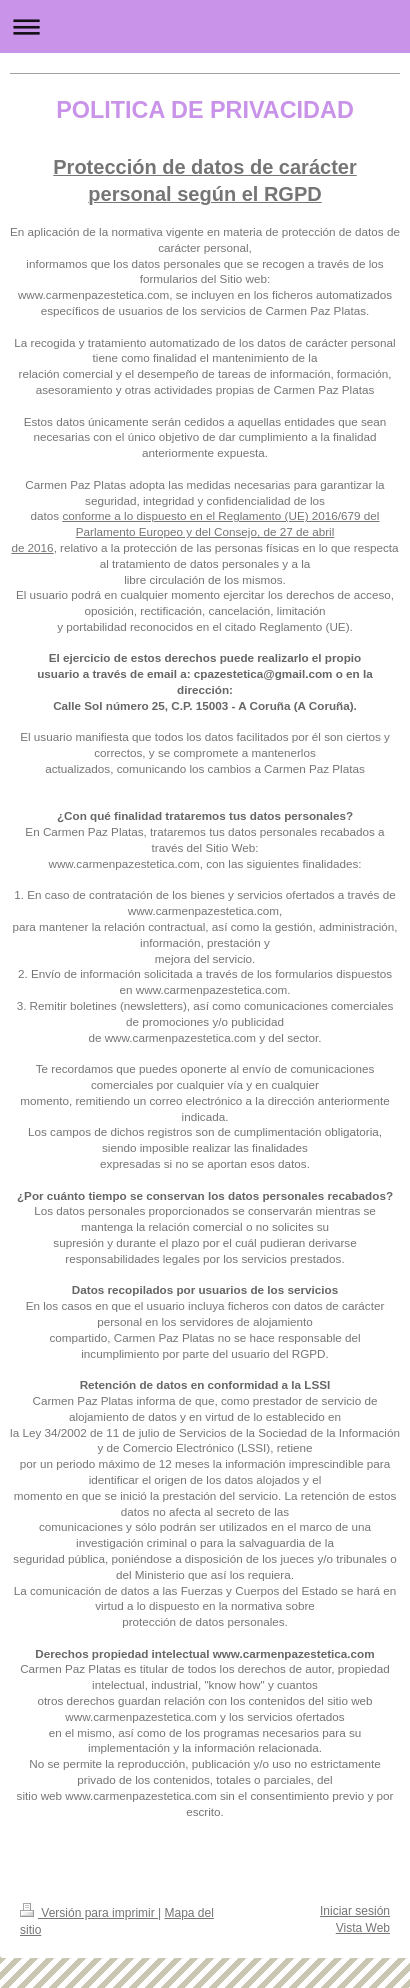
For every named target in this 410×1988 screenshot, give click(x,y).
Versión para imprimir (89, 1913)
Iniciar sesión (355, 1911)
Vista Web (363, 1928)
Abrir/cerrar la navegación (205, 26)
